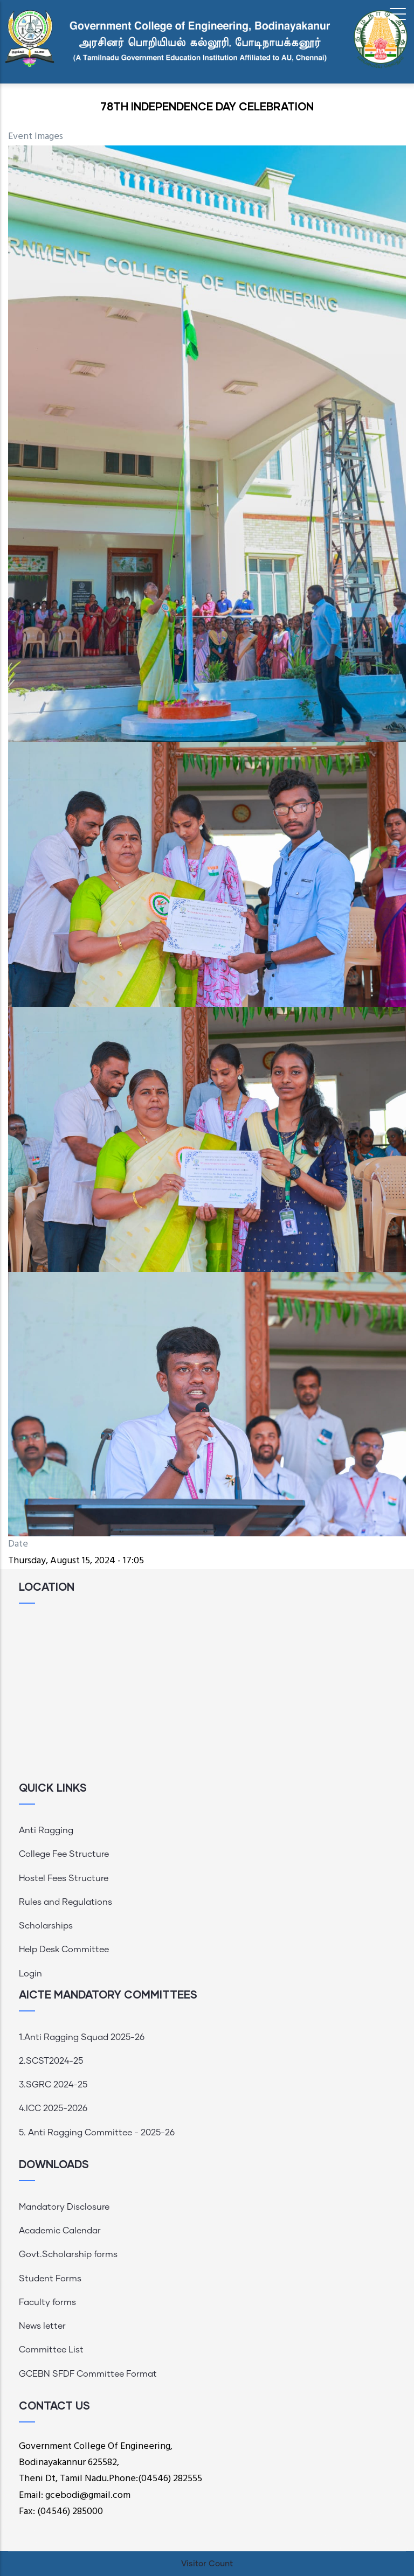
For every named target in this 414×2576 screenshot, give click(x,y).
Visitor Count (207, 2564)
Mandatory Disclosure (64, 2207)
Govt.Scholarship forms (68, 2254)
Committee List (51, 2349)
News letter (42, 2326)
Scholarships (46, 1925)
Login (30, 1973)
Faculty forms (47, 2302)
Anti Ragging (46, 1830)
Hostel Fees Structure (63, 1878)
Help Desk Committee (64, 1949)
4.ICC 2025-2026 (53, 2108)
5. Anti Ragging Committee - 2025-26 (97, 2132)
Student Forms (50, 2278)
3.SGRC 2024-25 (53, 2084)
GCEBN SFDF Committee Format (88, 2374)
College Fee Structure (64, 1854)
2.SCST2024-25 (51, 2061)
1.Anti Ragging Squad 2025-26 (81, 2037)
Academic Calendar (60, 2230)
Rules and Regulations (65, 1902)
